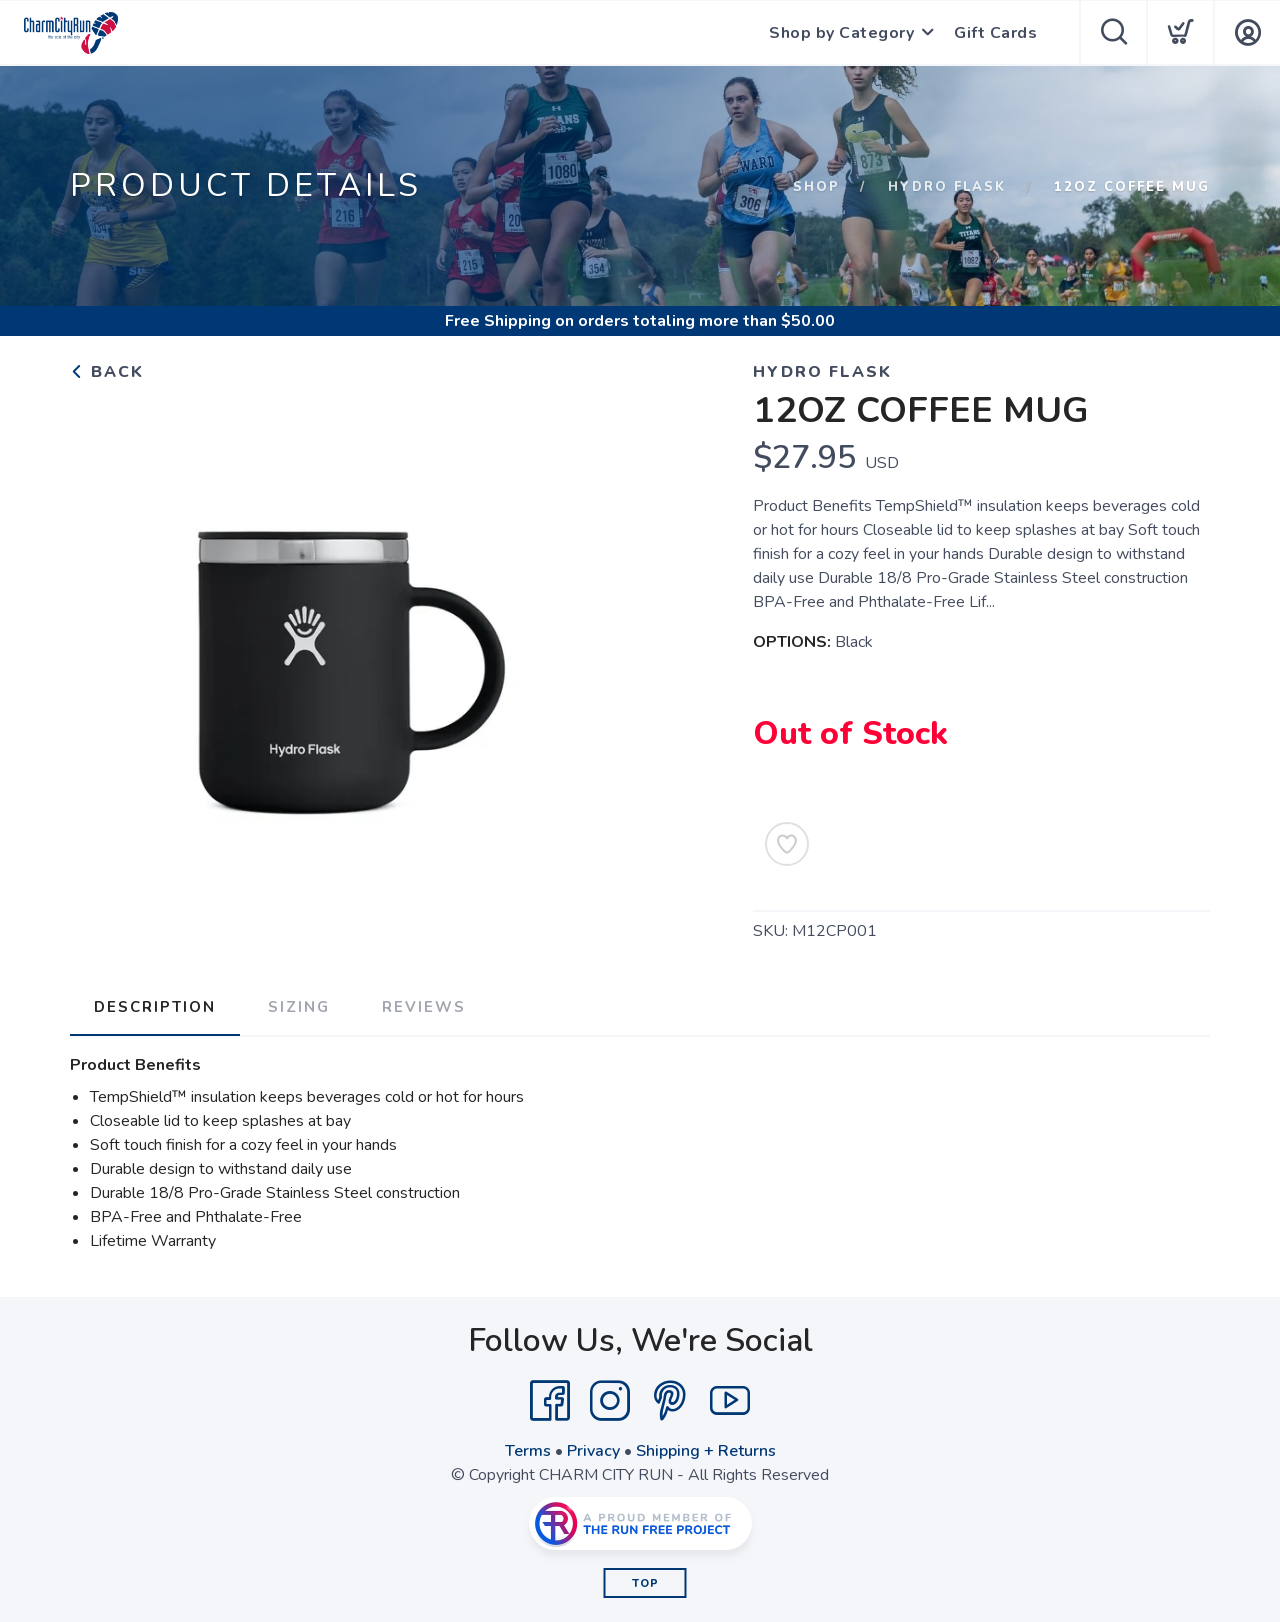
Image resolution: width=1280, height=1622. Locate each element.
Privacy (593, 1451)
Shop (816, 187)
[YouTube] (730, 1401)
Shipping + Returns (706, 1451)
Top (645, 1583)
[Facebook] (550, 1401)
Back (107, 372)
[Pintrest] (670, 1401)
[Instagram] (610, 1401)
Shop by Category (841, 33)
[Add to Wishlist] (787, 844)
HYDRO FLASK (947, 187)
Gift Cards (995, 33)
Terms (528, 1451)
